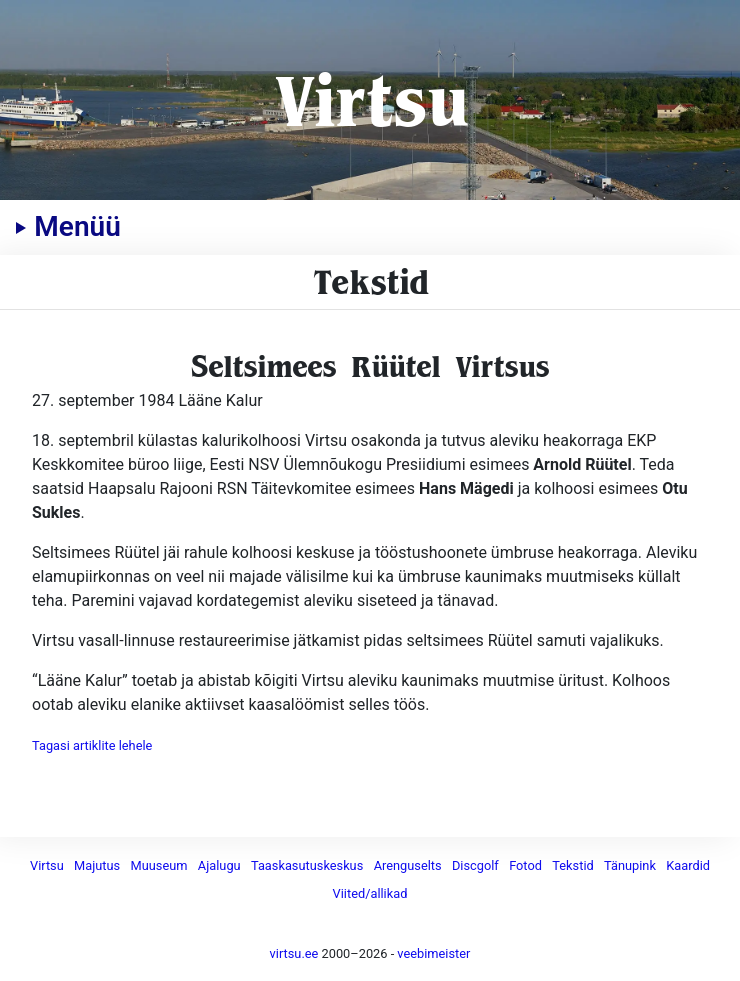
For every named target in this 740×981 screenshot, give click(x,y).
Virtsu (370, 99)
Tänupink (630, 865)
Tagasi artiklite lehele (92, 745)
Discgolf (475, 865)
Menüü (68, 226)
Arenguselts (408, 865)
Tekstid (572, 865)
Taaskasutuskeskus (307, 865)
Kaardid (688, 865)
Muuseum (159, 865)
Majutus (97, 865)
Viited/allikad (370, 893)
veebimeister (433, 953)
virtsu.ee (294, 953)
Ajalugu (219, 865)
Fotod (525, 865)
